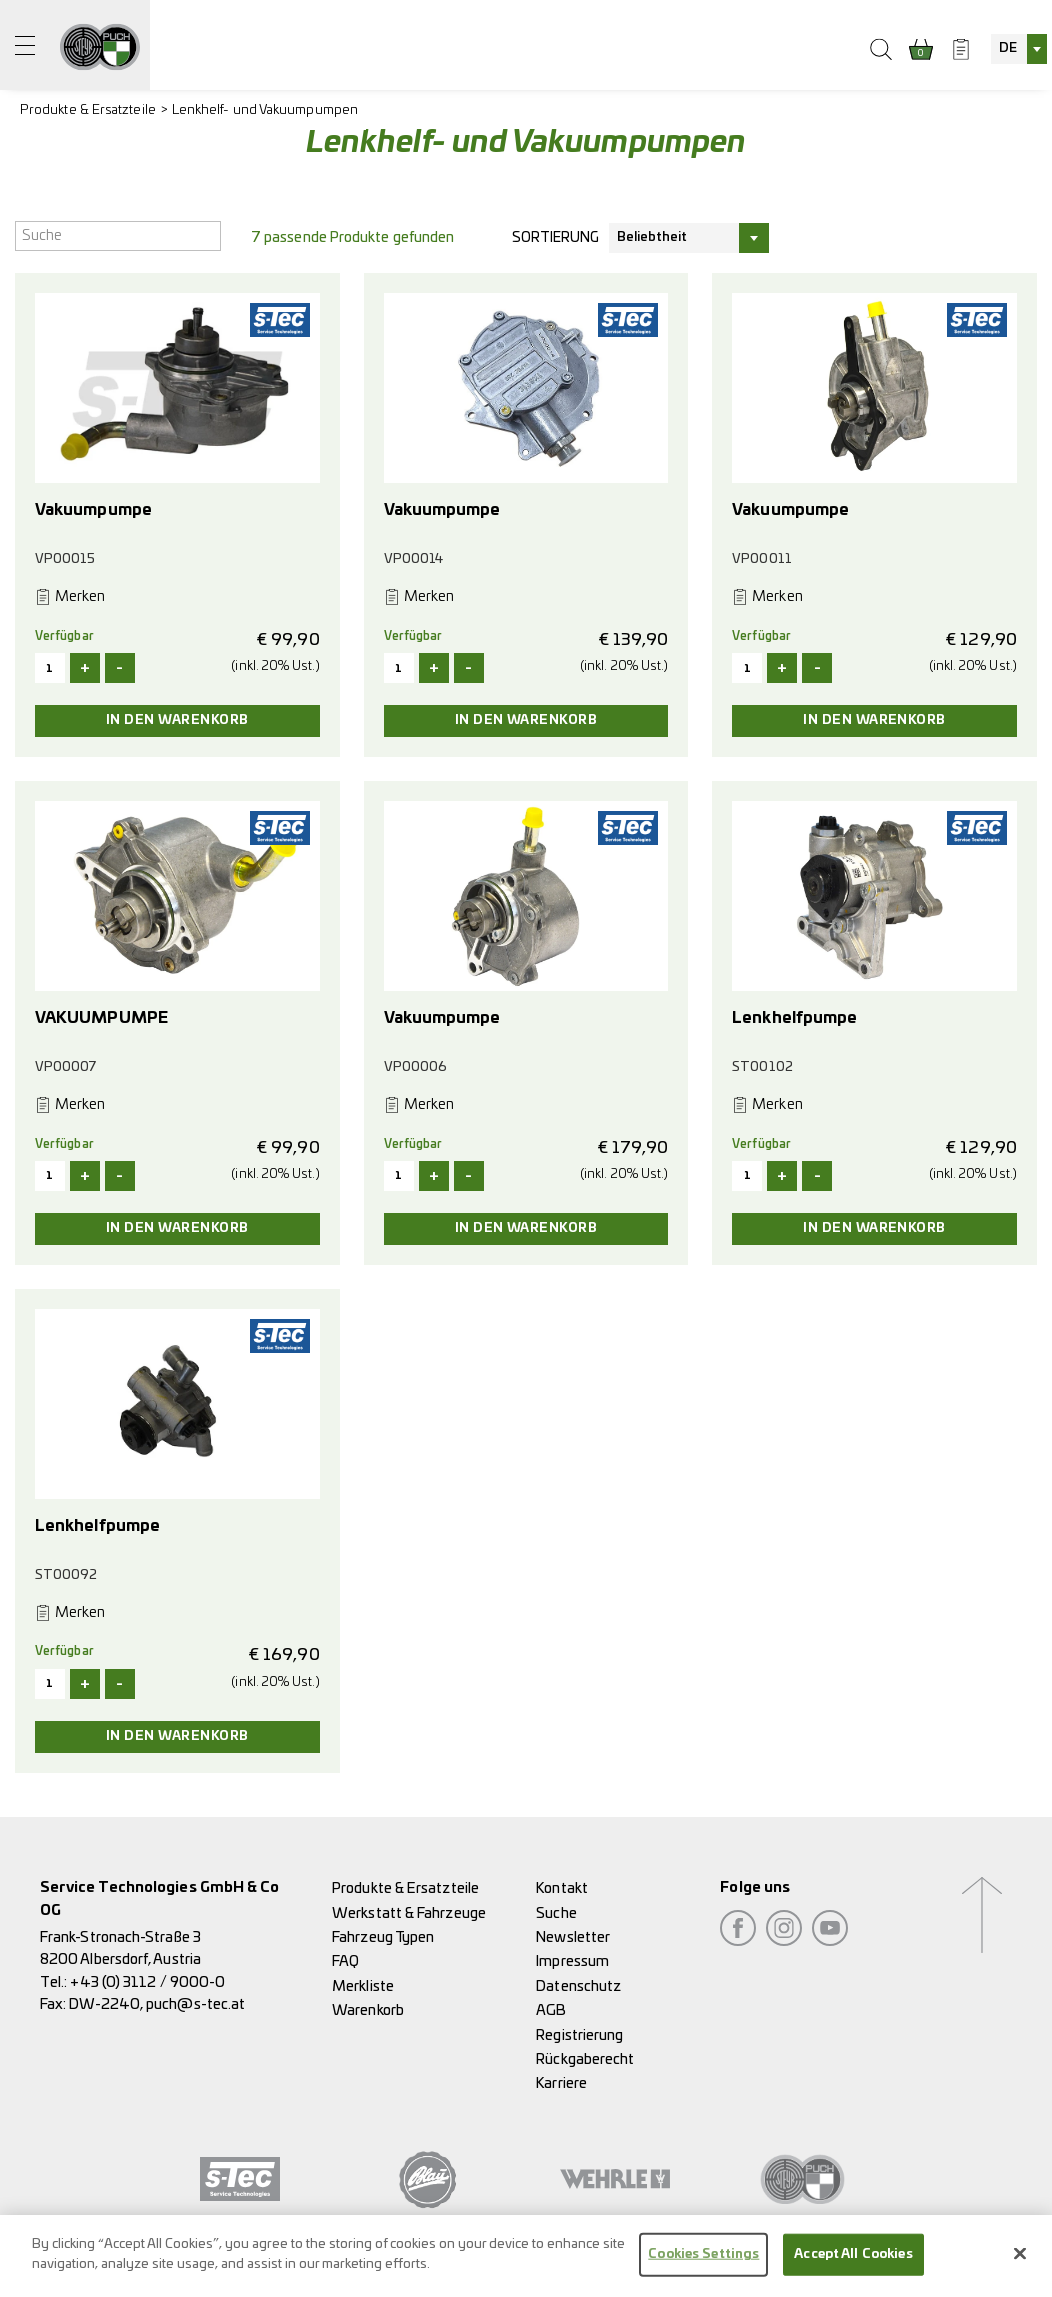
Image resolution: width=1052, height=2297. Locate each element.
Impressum (572, 1961)
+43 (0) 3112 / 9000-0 (147, 1982)
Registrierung (579, 2035)
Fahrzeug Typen (383, 1937)
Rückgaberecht (585, 2059)
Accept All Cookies (853, 2263)
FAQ (345, 1961)
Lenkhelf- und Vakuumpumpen (265, 110)
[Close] (1020, 2263)
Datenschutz (578, 1986)
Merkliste (363, 1986)
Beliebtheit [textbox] (652, 237)
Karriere (561, 2083)
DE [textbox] (1008, 48)
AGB (551, 2010)
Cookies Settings (703, 2263)
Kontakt (562, 1888)
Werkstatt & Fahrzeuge (409, 1913)
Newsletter (573, 1937)
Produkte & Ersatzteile (88, 110)
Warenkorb (368, 2010)
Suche (556, 1913)
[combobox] (1019, 49)
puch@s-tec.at (195, 2004)
